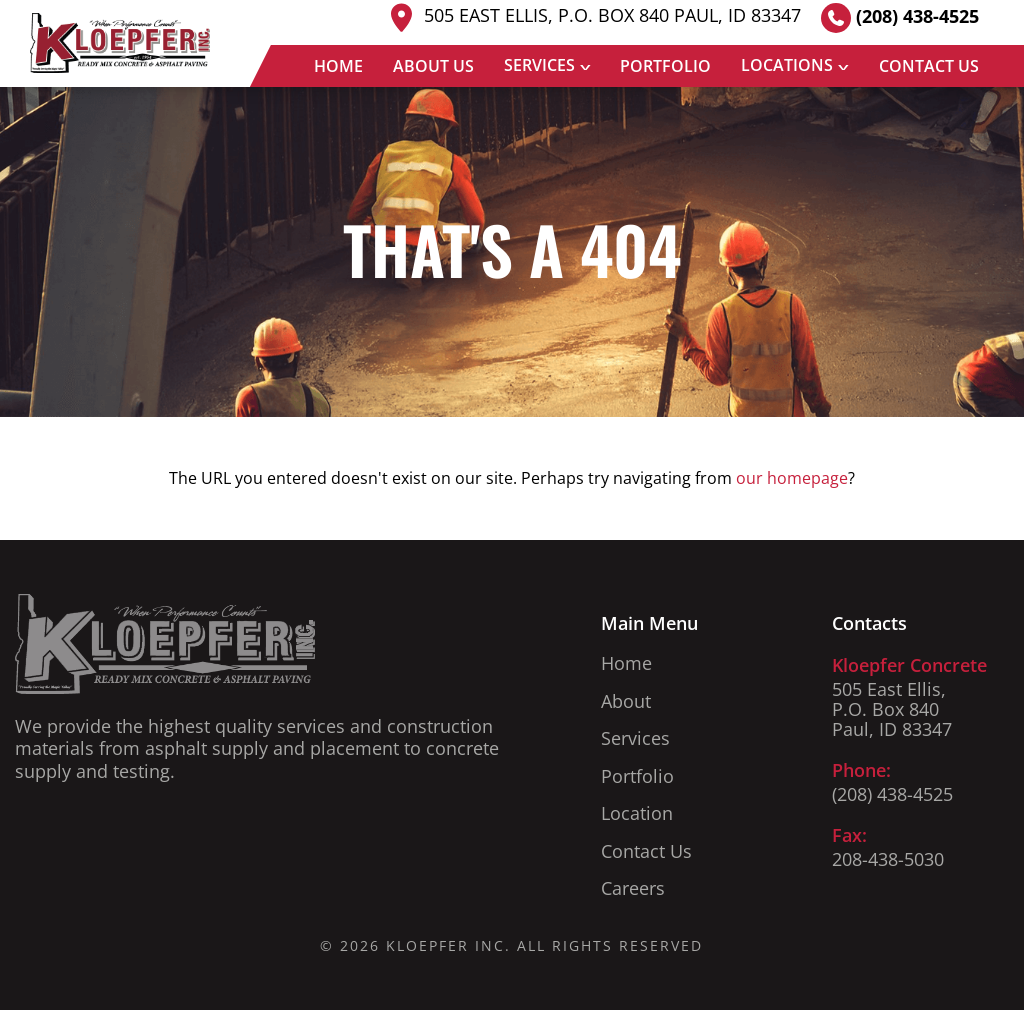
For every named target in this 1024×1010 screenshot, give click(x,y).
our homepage (792, 478)
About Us (433, 66)
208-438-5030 (888, 859)
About (626, 701)
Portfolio (665, 66)
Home (338, 66)
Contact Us (929, 66)
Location (637, 813)
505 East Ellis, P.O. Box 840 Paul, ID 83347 (592, 17)
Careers (633, 888)
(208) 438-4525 (900, 18)
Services (539, 65)
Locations (787, 65)
